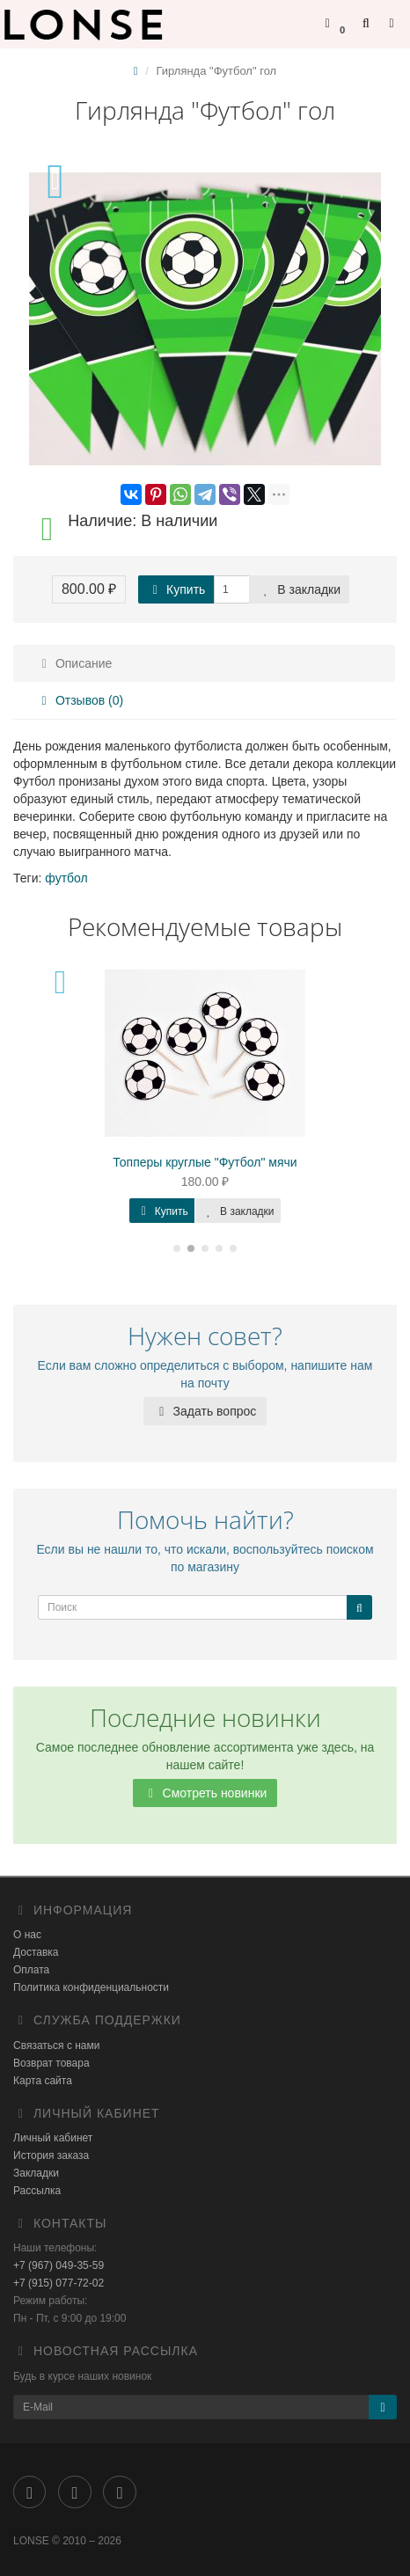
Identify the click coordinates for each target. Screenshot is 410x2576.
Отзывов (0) (79, 700)
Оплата (31, 1970)
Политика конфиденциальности (91, 1987)
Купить (176, 589)
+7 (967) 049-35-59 (58, 2265)
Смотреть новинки (205, 1793)
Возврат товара (51, 2063)
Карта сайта (42, 2081)
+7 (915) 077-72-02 (58, 2283)
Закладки (36, 2173)
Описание (74, 663)
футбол (66, 878)
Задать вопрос (205, 1411)
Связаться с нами (56, 2045)
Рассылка (37, 2190)
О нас (27, 1934)
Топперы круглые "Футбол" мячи (205, 1162)
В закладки (299, 589)
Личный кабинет (52, 2138)
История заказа (51, 2155)
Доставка (36, 1952)
